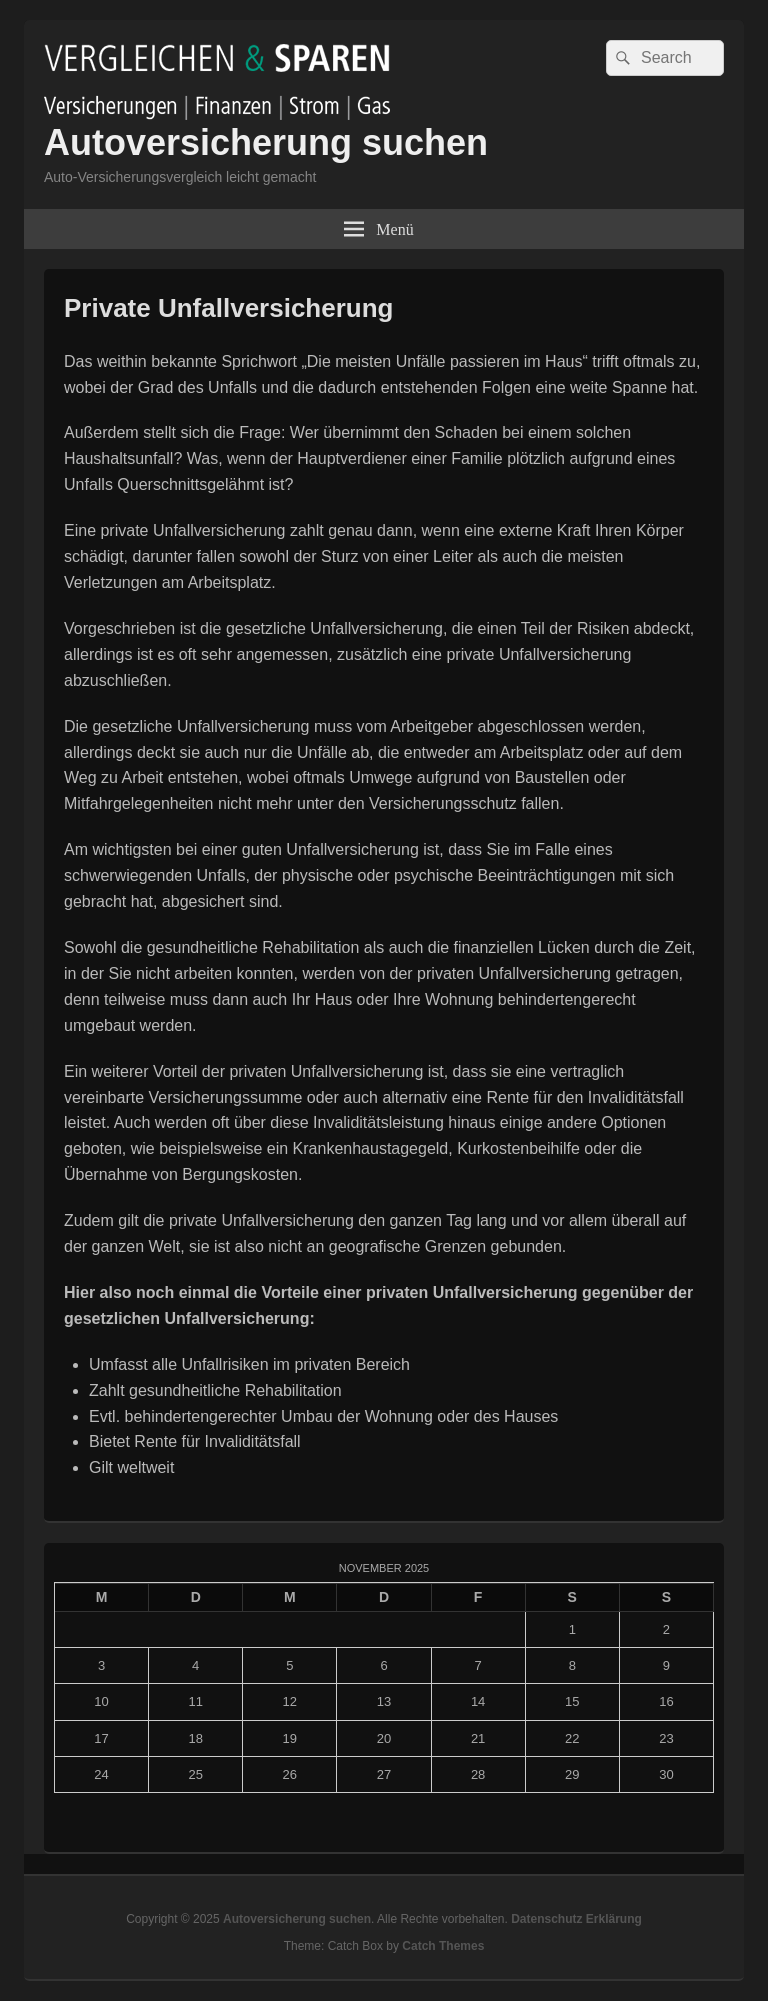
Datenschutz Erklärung (576, 1919)
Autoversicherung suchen (266, 142)
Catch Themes (443, 1946)
